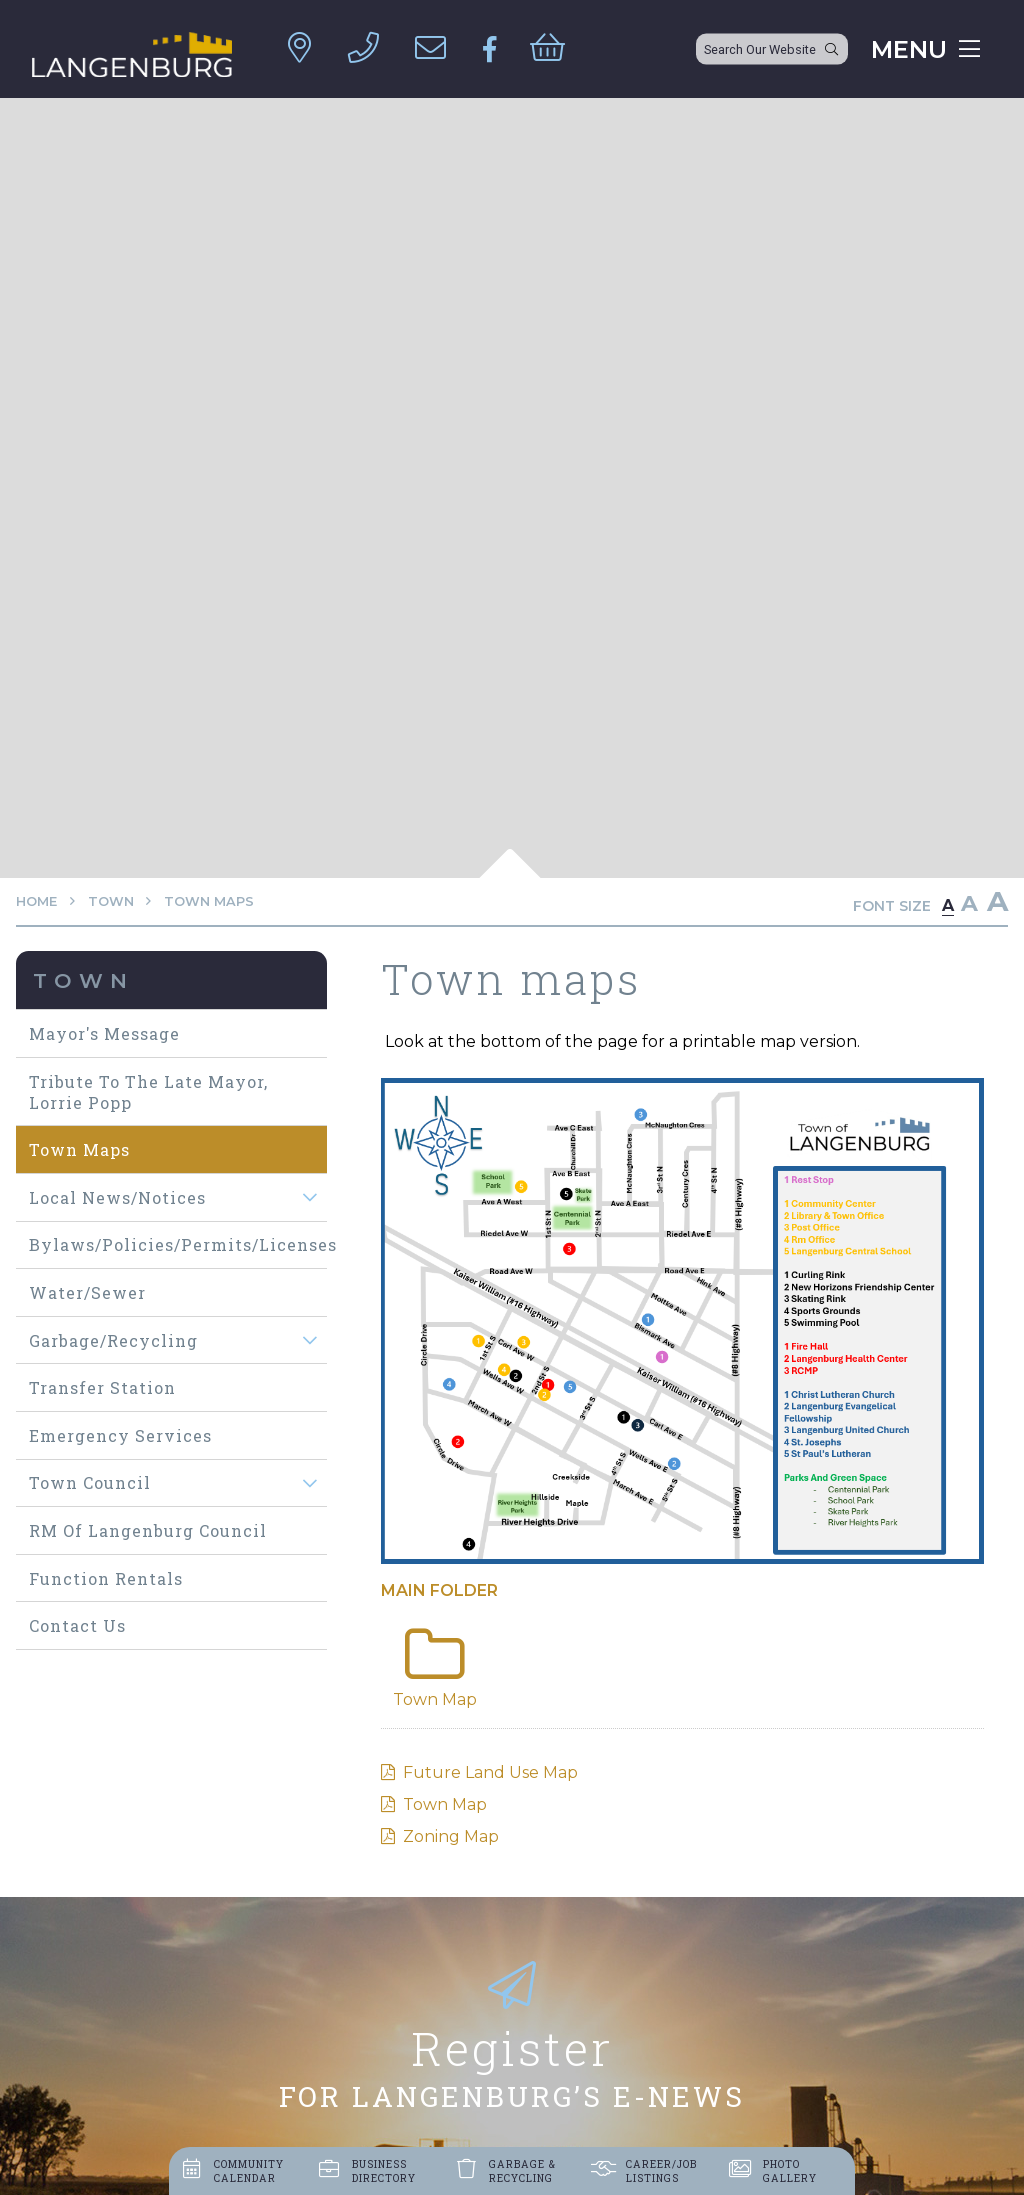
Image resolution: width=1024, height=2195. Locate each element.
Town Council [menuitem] (90, 1482)
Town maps (209, 901)
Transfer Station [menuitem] (102, 1387)
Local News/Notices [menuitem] (117, 1197)
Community (249, 2171)
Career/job (661, 2171)
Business (384, 2171)
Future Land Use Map (490, 1772)
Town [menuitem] (83, 980)
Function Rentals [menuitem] (106, 1578)
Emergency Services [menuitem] (120, 1435)
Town (111, 901)
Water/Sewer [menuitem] (87, 1292)
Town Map (445, 1804)
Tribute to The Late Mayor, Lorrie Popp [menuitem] (148, 1092)
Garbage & (522, 2171)
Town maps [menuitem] (79, 1149)
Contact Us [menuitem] (77, 1625)
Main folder (439, 1590)
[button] (309, 1198)
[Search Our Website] (772, 49)
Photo (790, 2171)
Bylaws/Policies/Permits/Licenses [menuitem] (178, 1244)
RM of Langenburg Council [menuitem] (148, 1530)
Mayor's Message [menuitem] (104, 1033)
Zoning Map (451, 1836)
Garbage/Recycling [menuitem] (113, 1340)
